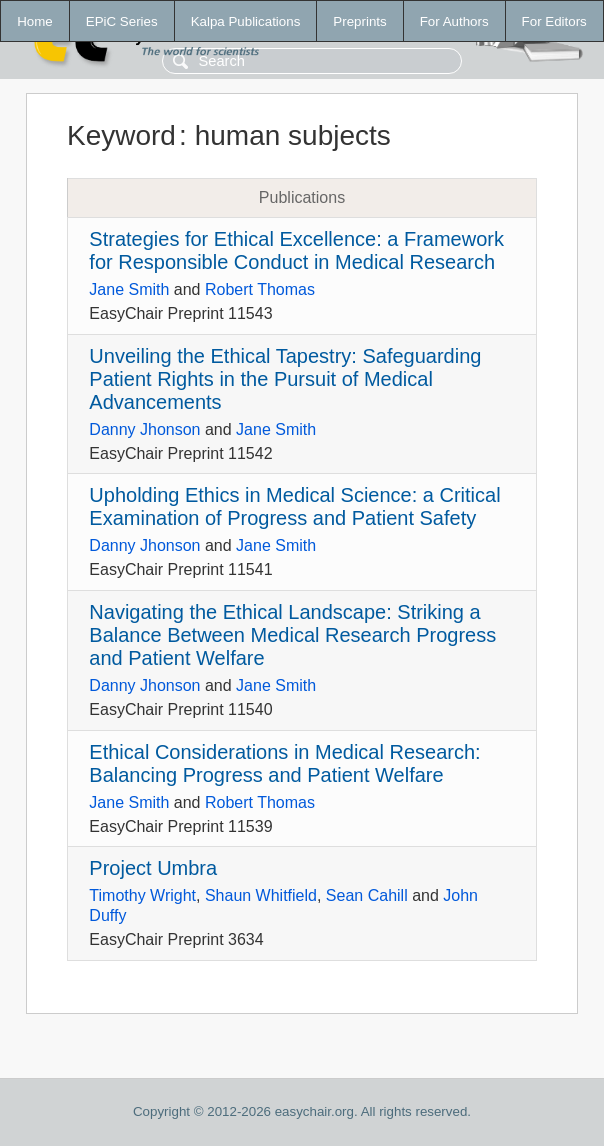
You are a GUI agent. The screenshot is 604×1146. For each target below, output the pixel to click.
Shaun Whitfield (261, 895)
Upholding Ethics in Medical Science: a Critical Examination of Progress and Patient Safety (294, 506)
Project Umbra (153, 868)
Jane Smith (129, 289)
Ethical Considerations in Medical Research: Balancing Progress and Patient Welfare (284, 763)
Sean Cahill (367, 895)
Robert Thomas (260, 289)
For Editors (554, 21)
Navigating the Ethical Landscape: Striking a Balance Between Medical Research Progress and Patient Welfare (292, 635)
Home (35, 21)
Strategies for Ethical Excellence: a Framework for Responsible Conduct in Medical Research (296, 250)
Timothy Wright (142, 895)
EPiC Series (122, 21)
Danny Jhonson (144, 429)
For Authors (454, 21)
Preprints (359, 21)
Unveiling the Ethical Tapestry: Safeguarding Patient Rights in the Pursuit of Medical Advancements (285, 379)
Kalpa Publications (246, 21)
